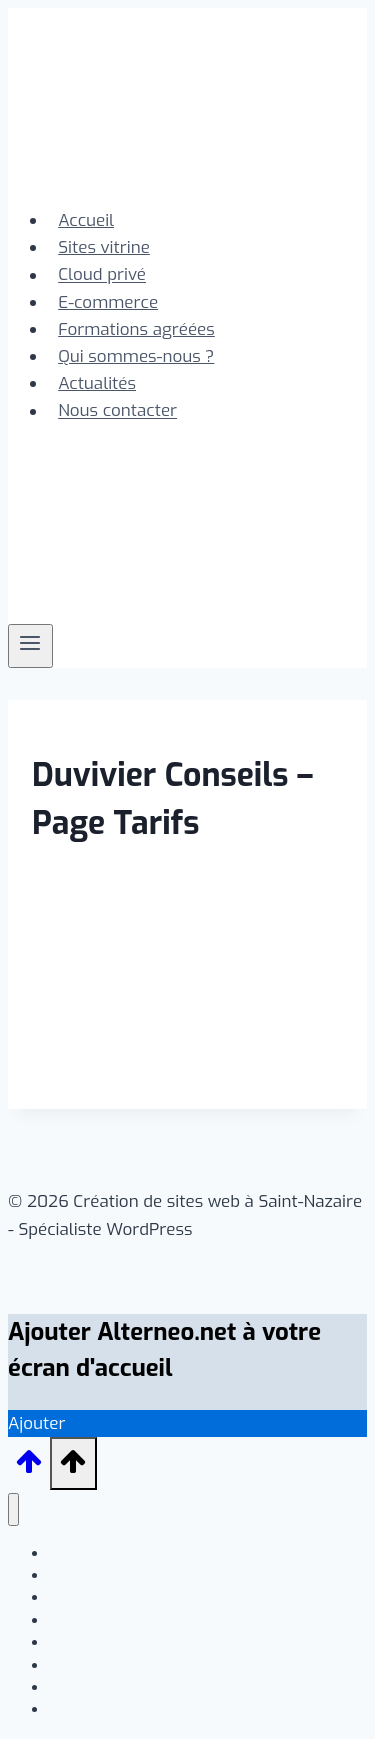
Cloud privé (102, 275)
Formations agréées (136, 329)
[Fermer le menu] (13, 1509)
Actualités (97, 383)
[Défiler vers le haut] (29, 1468)
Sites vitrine (104, 247)
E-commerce (108, 302)
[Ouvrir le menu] (30, 646)
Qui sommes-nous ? (136, 356)
